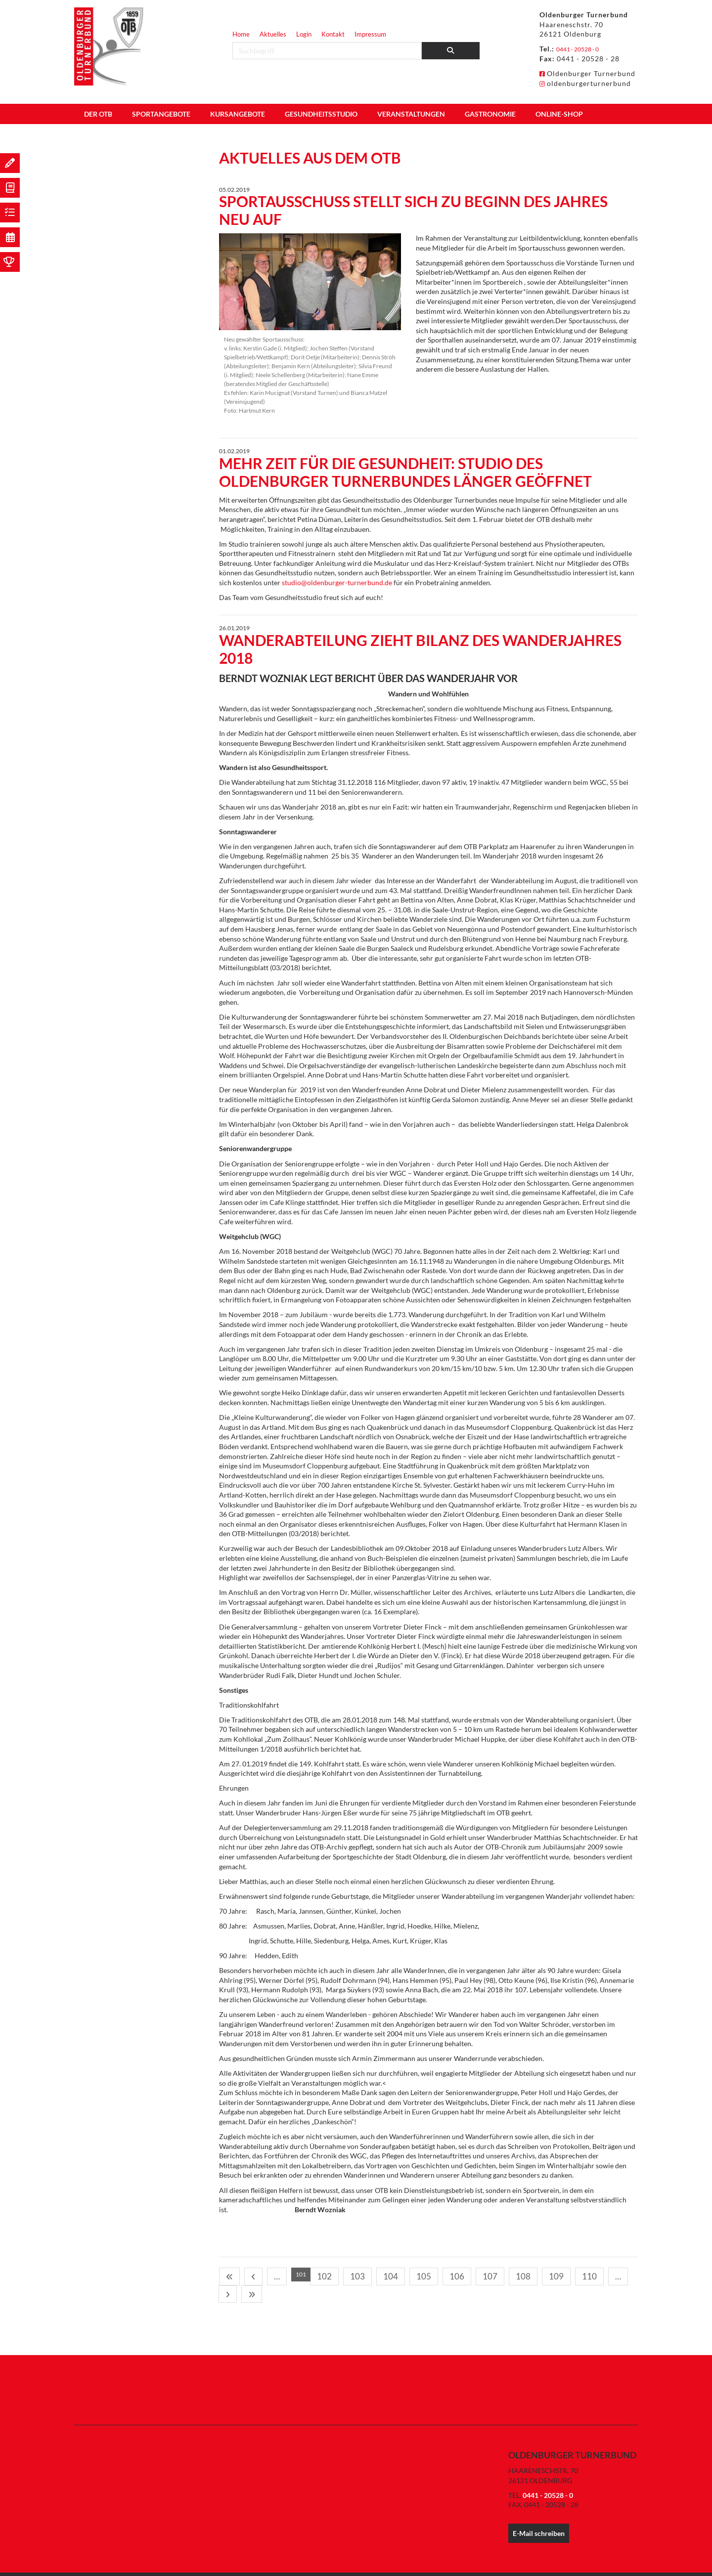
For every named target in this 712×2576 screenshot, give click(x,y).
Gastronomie (490, 114)
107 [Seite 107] (382, 2274)
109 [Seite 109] (420, 2274)
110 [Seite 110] (439, 2274)
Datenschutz (583, 2563)
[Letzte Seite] (482, 2274)
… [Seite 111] (454, 2274)
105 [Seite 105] (345, 2274)
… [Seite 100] (254, 2274)
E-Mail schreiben (539, 2512)
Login (304, 34)
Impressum (370, 34)
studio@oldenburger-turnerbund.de (337, 582)
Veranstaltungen (411, 114)
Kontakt (333, 34)
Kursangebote (237, 114)
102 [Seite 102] (288, 2274)
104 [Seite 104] (326, 2274)
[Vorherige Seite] (241, 2274)
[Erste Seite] (227, 2274)
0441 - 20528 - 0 (584, 48)
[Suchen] (451, 50)
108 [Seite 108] (401, 2274)
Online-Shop (559, 114)
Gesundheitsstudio (321, 114)
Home (241, 34)
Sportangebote (161, 114)
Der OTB (98, 114)
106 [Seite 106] (363, 2274)
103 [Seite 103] (307, 2274)
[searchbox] (327, 50)
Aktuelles (273, 34)
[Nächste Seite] (467, 2274)
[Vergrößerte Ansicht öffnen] (310, 282)
